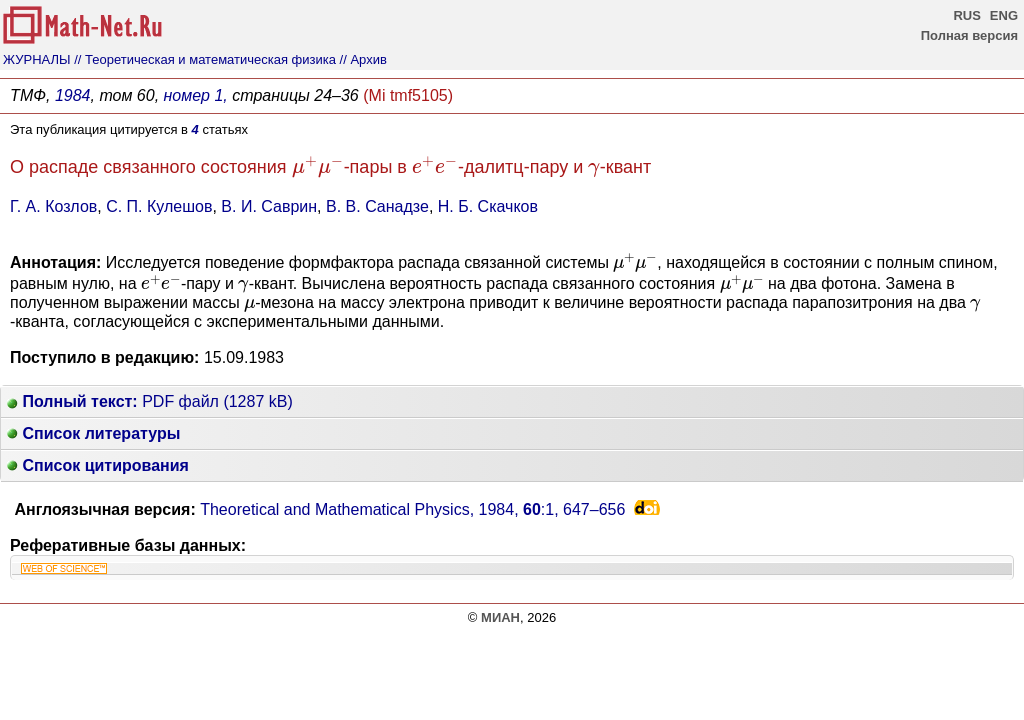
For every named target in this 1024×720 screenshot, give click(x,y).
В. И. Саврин (269, 206)
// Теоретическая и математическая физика (205, 59)
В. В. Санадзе (377, 206)
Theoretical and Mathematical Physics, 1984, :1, (412, 509)
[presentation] (318, 167)
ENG (1004, 15)
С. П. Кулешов (159, 206)
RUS (966, 15)
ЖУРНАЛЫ (37, 59)
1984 (73, 95)
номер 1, (196, 95)
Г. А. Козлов (53, 206)
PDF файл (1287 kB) (150, 401)
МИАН (500, 617)
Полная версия (969, 35)
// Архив (363, 59)
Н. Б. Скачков (488, 206)
